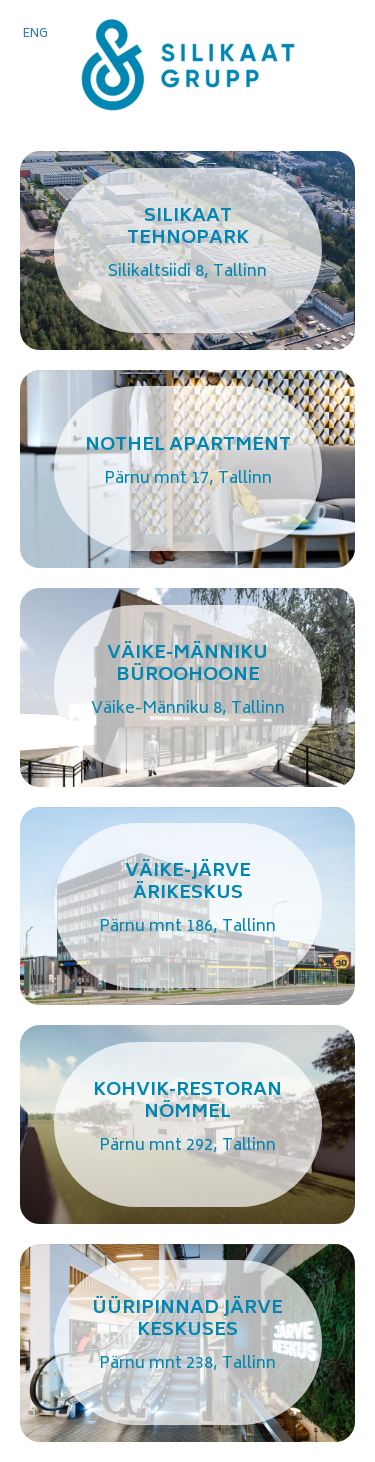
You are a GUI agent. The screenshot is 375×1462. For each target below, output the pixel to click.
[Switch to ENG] (35, 36)
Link (187, 250)
